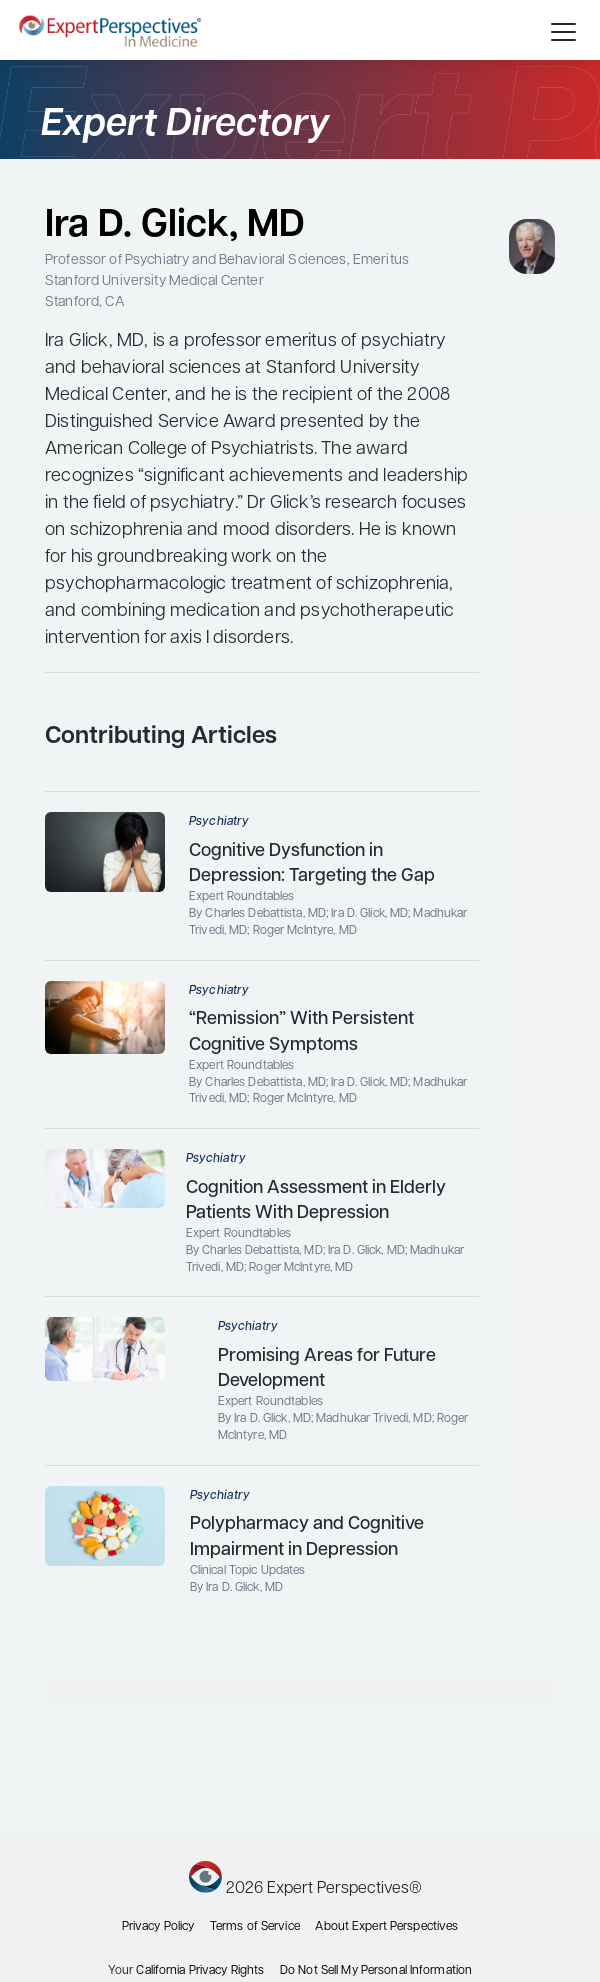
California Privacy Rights (200, 1971)
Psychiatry (219, 822)
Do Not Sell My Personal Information (376, 1971)
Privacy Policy (158, 1927)
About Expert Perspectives (386, 1927)
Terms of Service (255, 1927)
